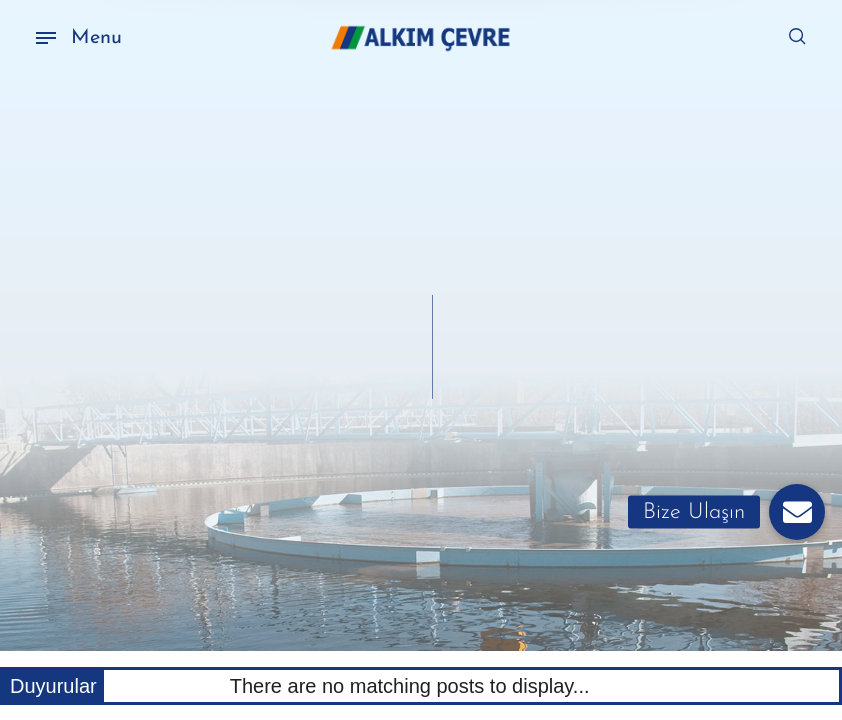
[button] (797, 512)
